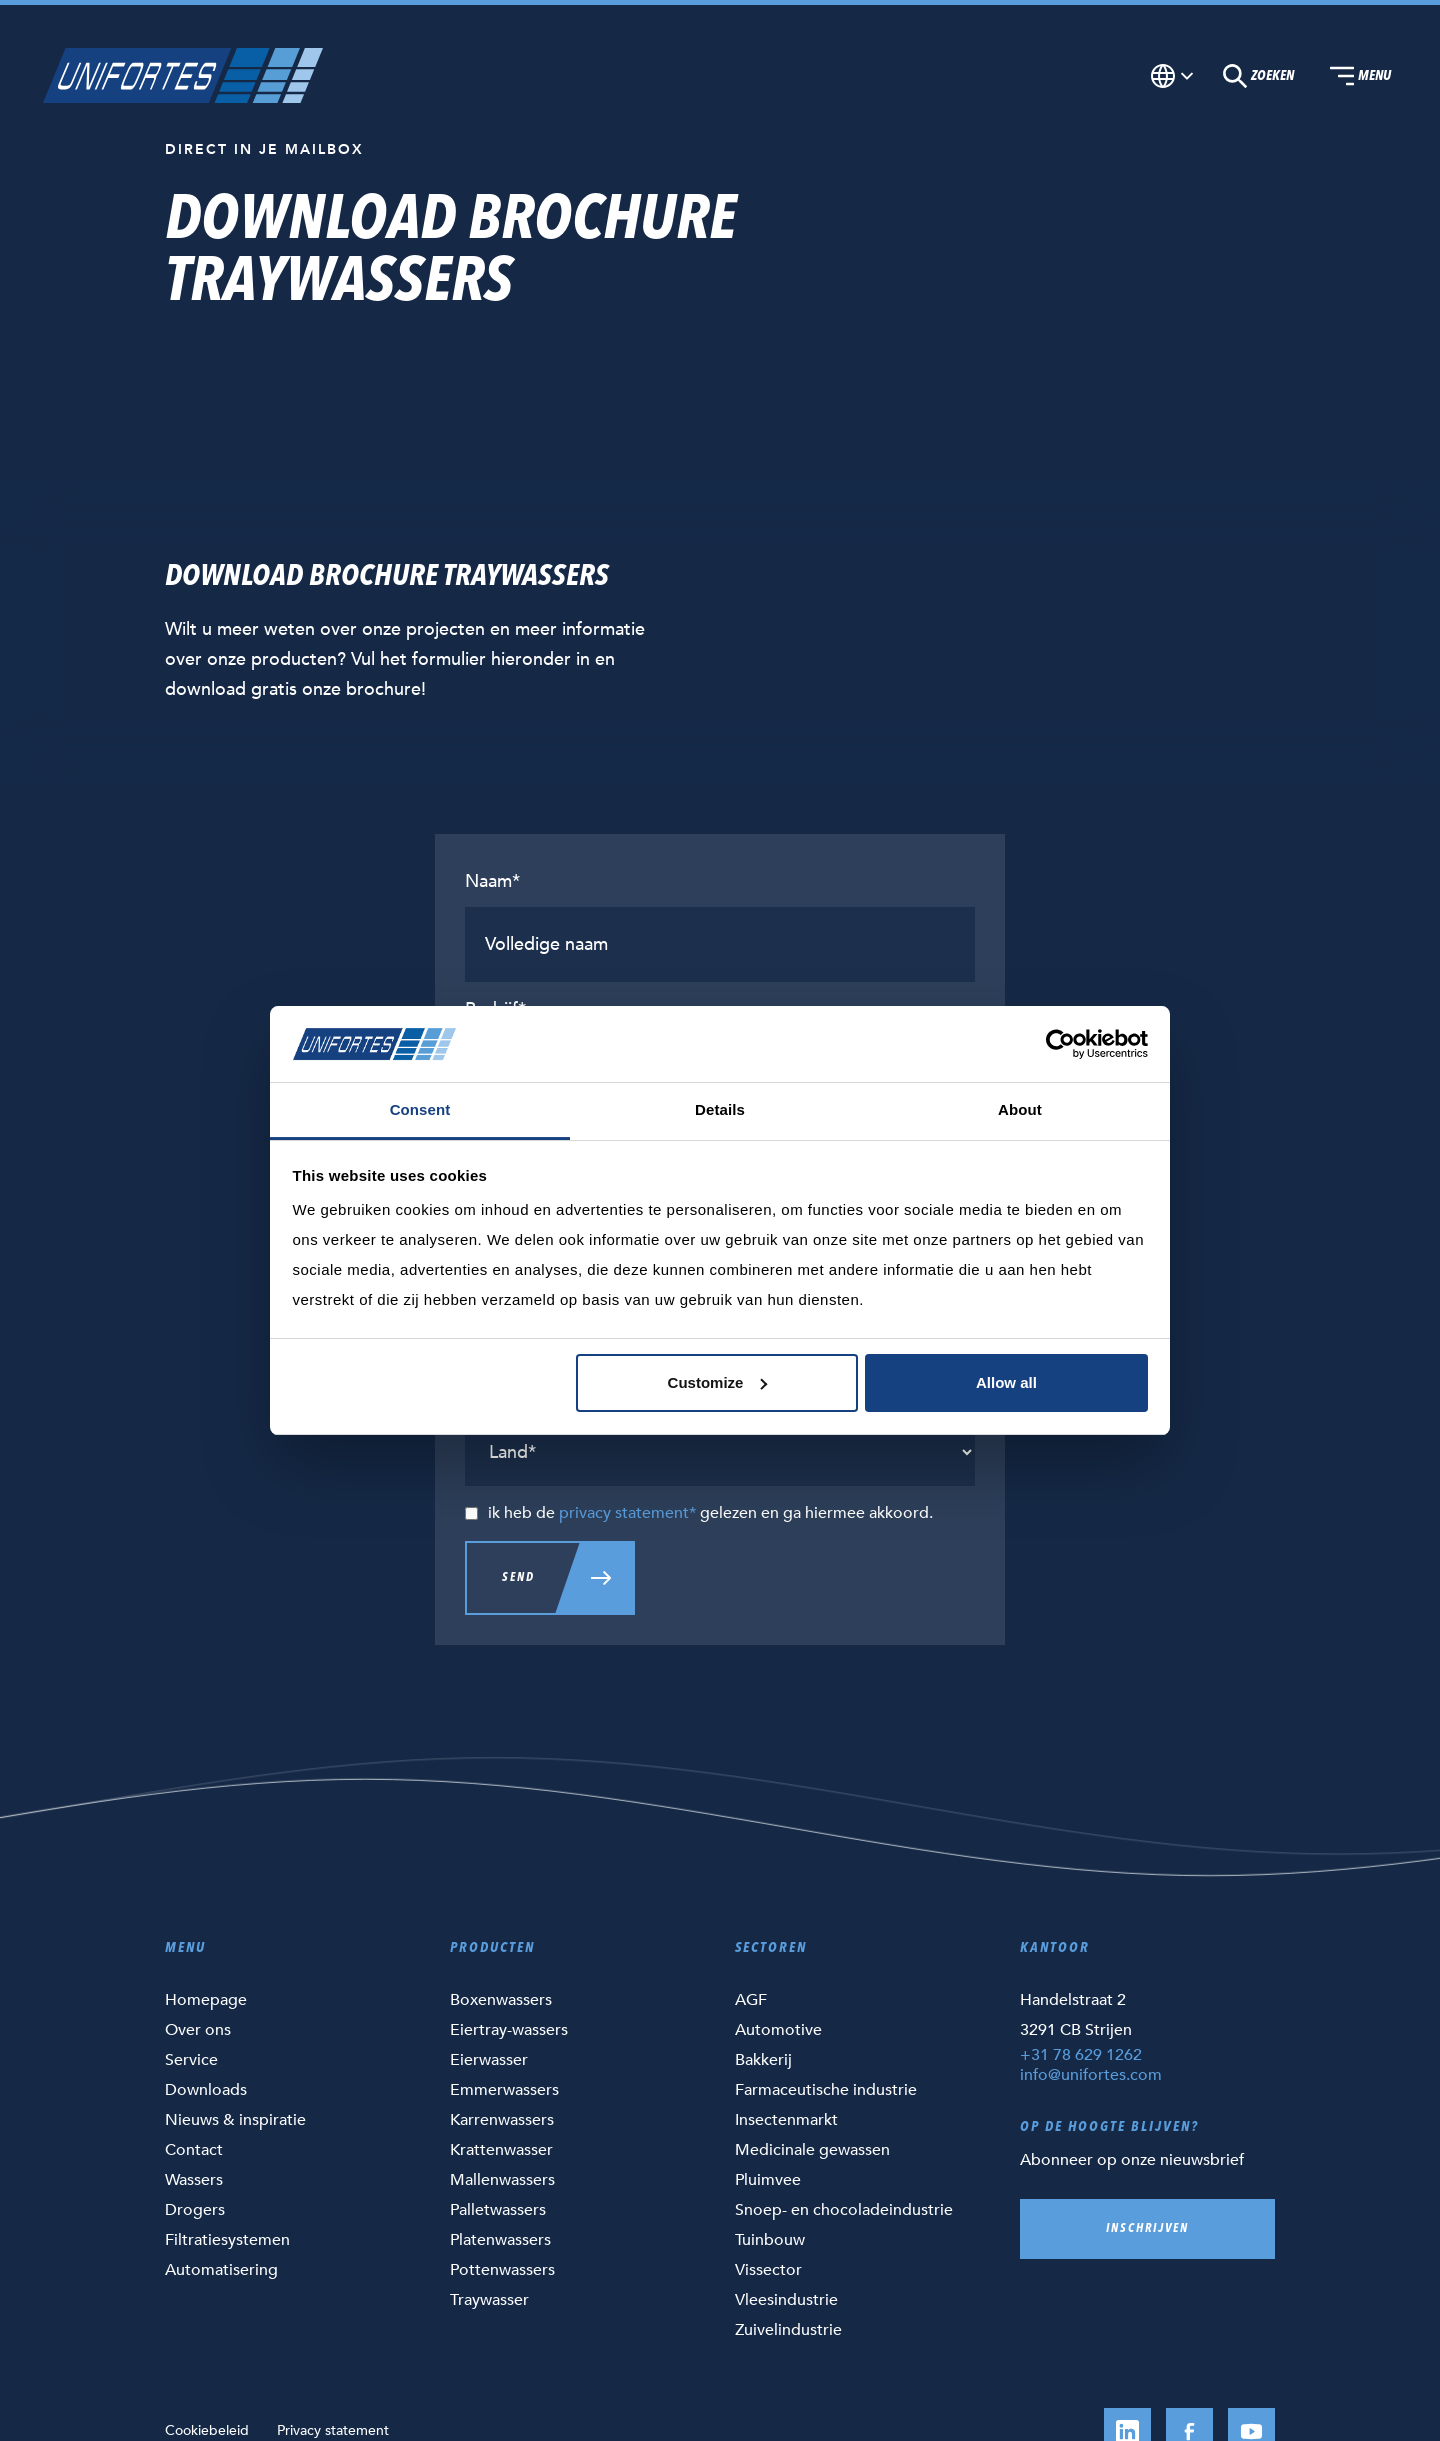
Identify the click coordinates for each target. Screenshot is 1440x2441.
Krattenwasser (501, 2150)
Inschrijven (1147, 2229)
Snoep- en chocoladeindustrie (844, 2210)
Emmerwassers (504, 2090)
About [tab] (1020, 1109)
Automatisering (221, 2270)
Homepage (206, 2000)
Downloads (206, 2090)
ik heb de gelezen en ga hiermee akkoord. (710, 1513)
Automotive (778, 2030)
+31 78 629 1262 (1081, 2055)
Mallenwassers (502, 2180)
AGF (751, 2000)
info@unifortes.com (1091, 2075)
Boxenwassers (501, 2000)
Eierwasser (489, 2060)
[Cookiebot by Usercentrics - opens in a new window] (1060, 1044)
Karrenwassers (502, 2120)
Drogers (195, 2210)
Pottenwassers (502, 2270)
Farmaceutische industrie (826, 2090)
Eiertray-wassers (509, 2030)
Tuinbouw (770, 2240)
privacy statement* (627, 1513)
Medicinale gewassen (812, 2150)
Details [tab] (720, 1109)
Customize (718, 1382)
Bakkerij (763, 2060)
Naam (492, 881)
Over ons (198, 2030)
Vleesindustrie (786, 2300)
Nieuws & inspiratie (235, 2120)
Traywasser (489, 2300)
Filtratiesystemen (227, 2240)
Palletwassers (498, 2210)
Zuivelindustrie (788, 2330)
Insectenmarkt (786, 2120)
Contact (194, 2150)
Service (191, 2060)
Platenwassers (500, 2240)
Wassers (194, 2180)
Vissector (768, 2270)
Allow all (1006, 1382)
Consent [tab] (420, 1109)
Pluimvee (768, 2180)
